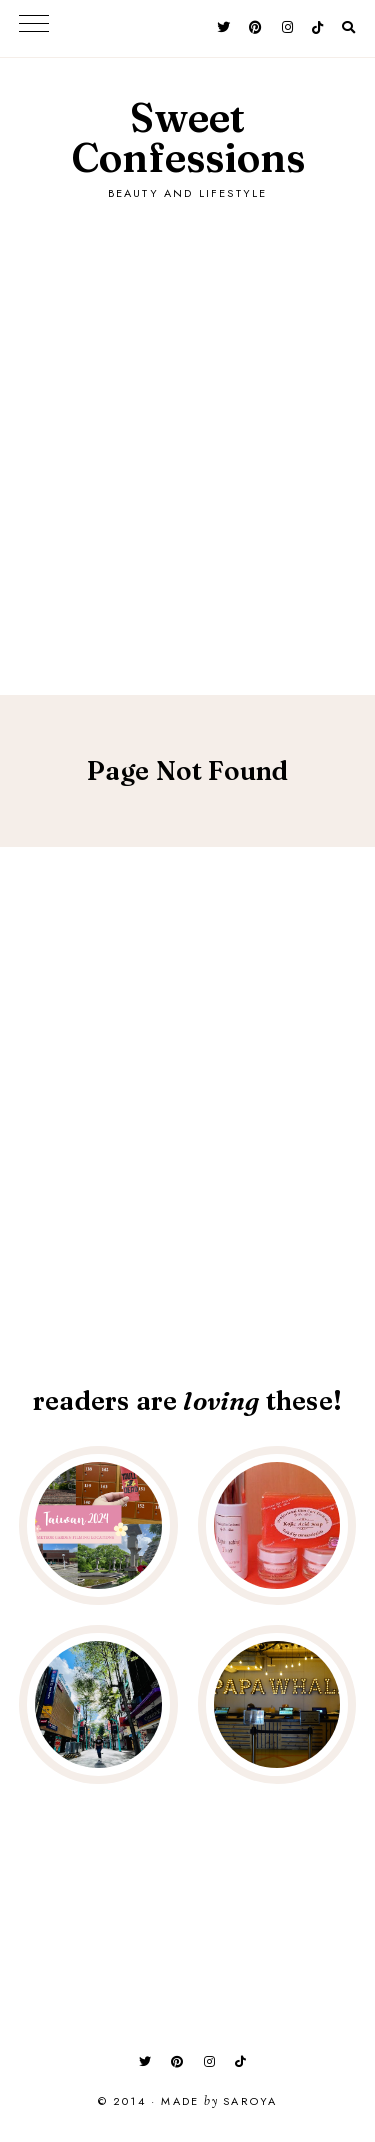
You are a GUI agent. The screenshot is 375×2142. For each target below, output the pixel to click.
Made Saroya (219, 2102)
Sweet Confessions (188, 137)
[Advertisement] (187, 427)
